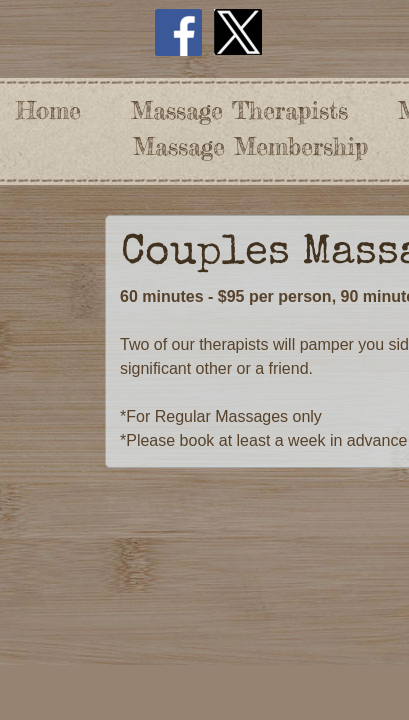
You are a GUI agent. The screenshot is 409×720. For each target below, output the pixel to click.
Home (48, 110)
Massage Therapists (239, 110)
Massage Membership (250, 146)
